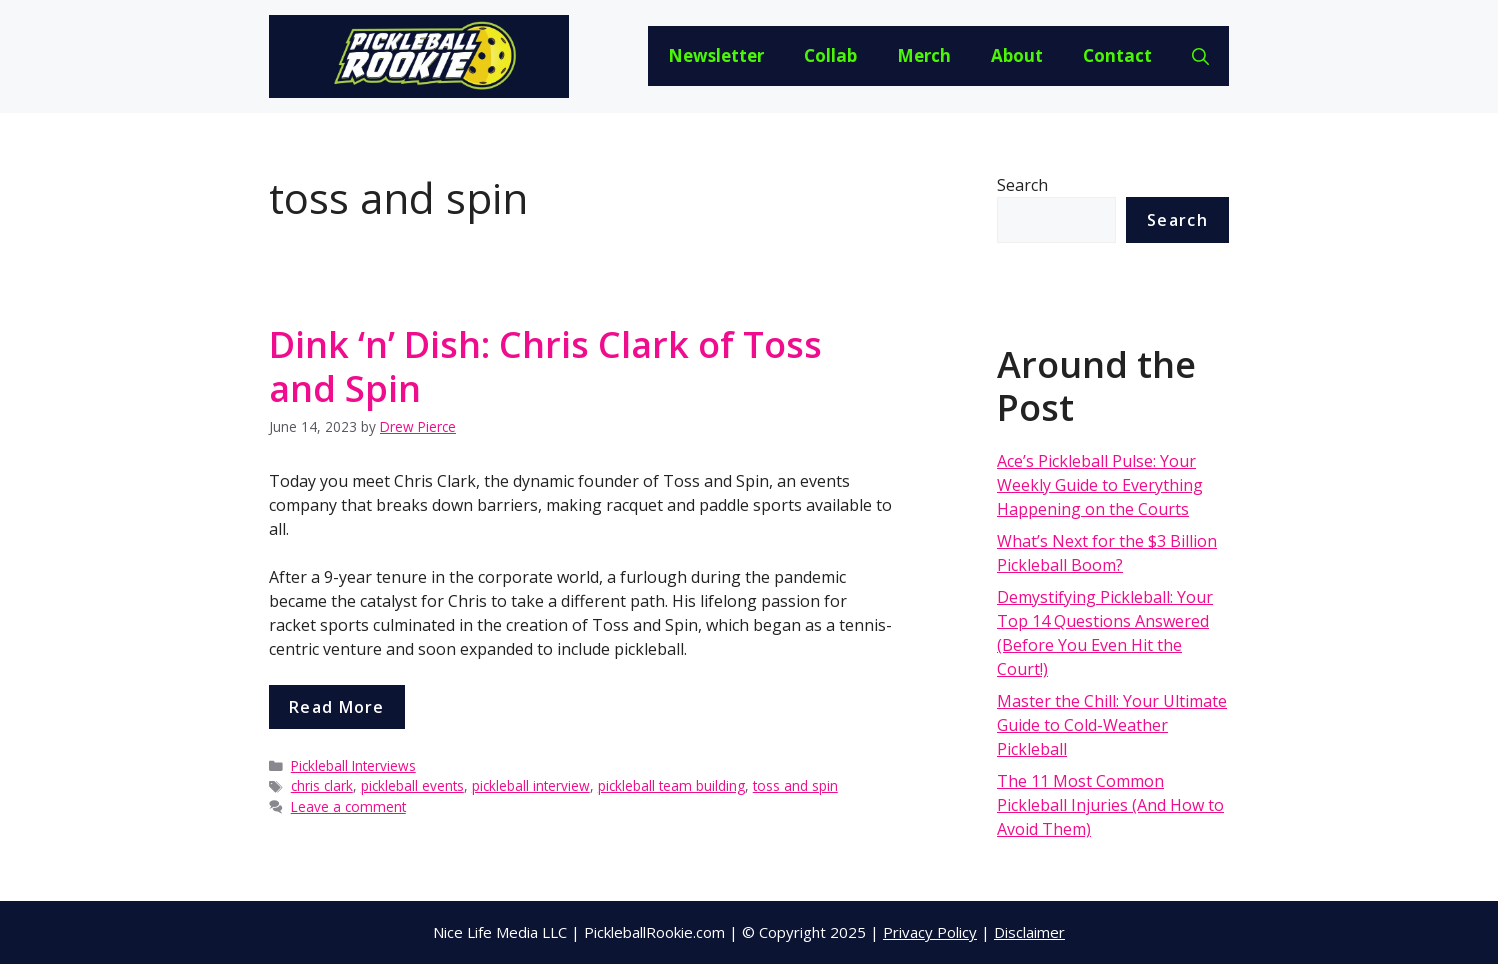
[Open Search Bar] (1200, 56)
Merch (924, 55)
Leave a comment (348, 806)
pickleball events (412, 785)
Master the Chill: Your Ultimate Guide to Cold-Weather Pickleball (1112, 725)
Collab (830, 55)
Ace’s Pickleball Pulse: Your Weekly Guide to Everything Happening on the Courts (1100, 485)
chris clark (322, 785)
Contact (1117, 55)
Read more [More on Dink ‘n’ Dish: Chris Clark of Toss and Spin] (337, 707)
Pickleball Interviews (353, 765)
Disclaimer (1029, 932)
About (1017, 55)
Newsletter (716, 55)
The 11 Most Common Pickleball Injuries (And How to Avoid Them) (1110, 805)
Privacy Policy (930, 932)
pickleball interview (531, 785)
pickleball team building (671, 785)
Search (1022, 185)
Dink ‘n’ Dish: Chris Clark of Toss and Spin (545, 366)
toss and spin (795, 785)
